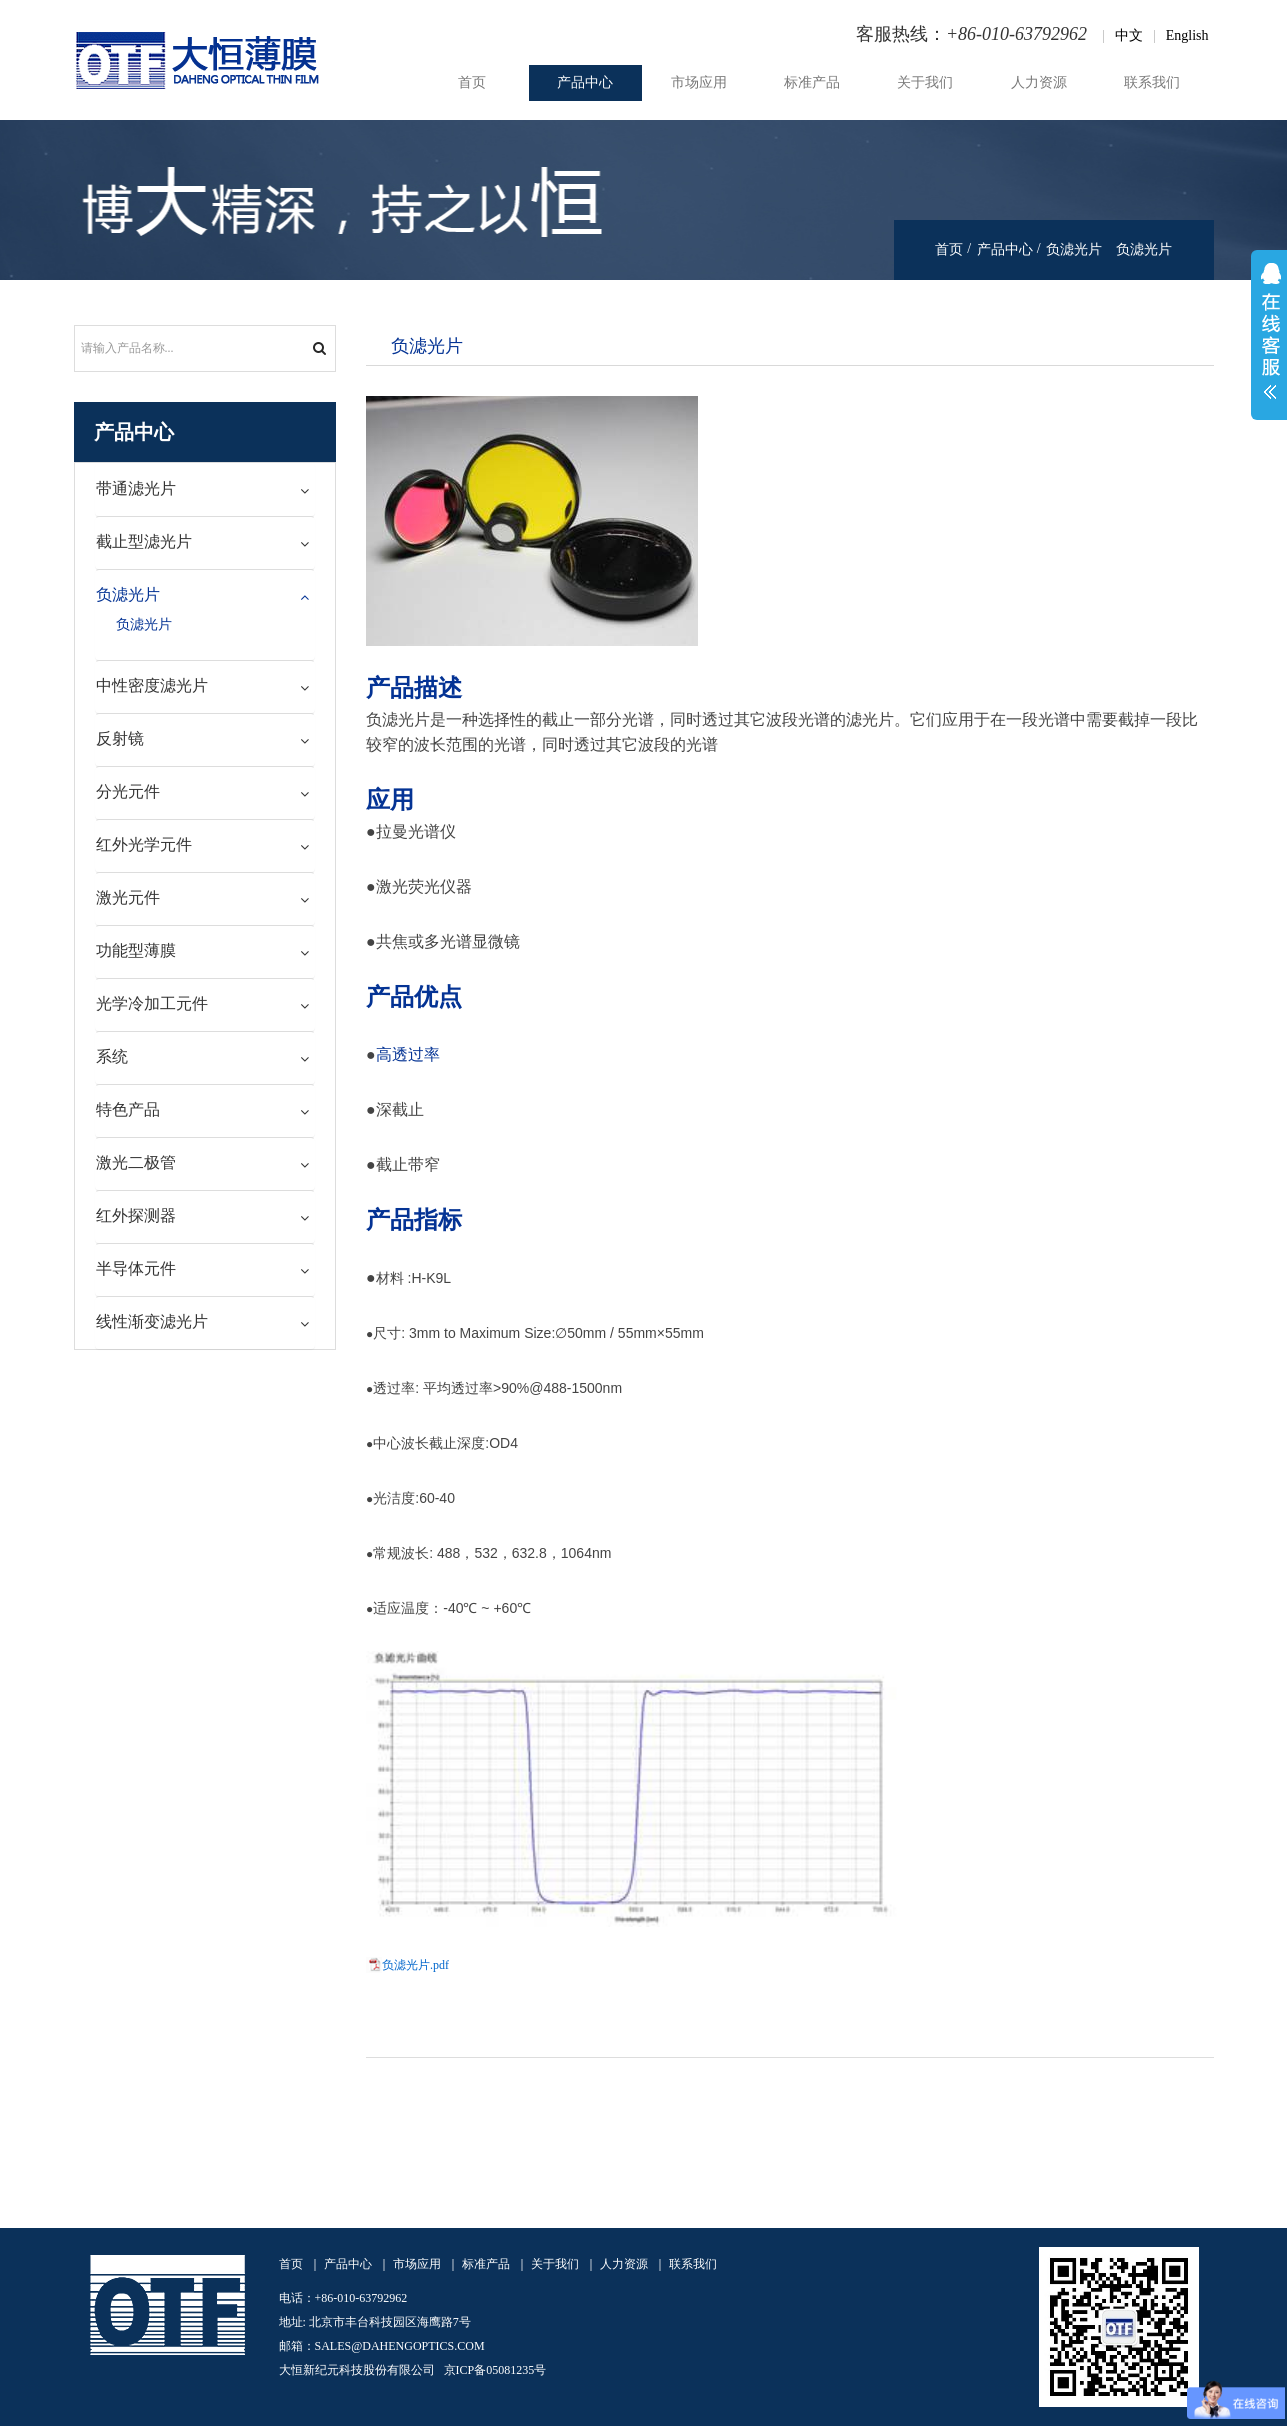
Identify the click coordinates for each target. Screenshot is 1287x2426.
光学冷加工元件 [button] (152, 1003)
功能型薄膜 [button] (136, 950)
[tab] (205, 489)
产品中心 (585, 82)
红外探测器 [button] (136, 1215)
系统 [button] (112, 1056)
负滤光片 (1074, 249)
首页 (472, 82)
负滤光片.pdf (415, 1965)
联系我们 (1152, 82)
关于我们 (925, 82)
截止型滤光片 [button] (144, 541)
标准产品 (812, 82)
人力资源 (1039, 82)
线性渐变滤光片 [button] (152, 1321)
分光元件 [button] (128, 791)
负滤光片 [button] (128, 594)
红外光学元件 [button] (144, 844)
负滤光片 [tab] (427, 345)
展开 (1269, 335)
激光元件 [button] (128, 897)
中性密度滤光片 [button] (152, 685)
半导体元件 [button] (136, 1268)
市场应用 (699, 82)
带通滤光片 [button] (136, 488)
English (1187, 35)
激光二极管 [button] (136, 1162)
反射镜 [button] (120, 738)
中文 (1129, 35)
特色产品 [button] (128, 1109)
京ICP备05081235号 (495, 2370)
